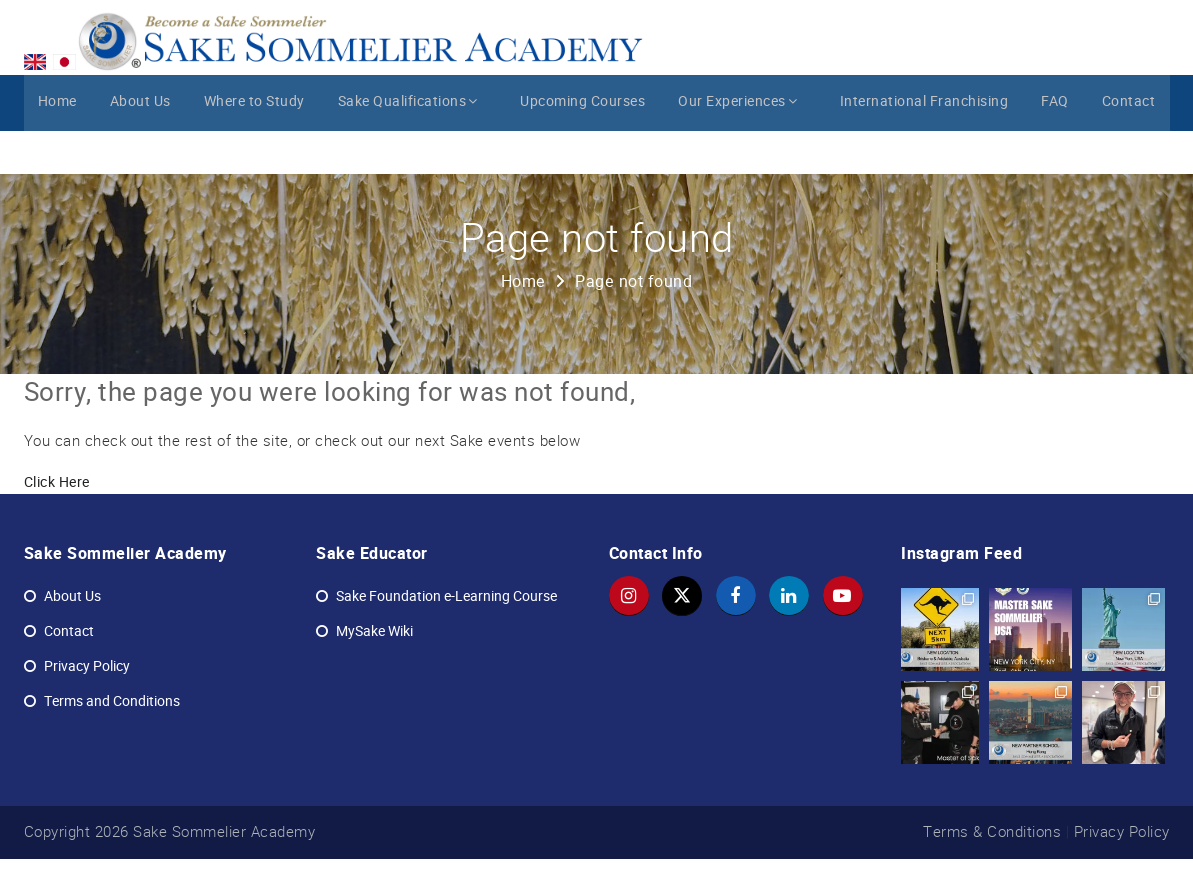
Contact (1129, 147)
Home (57, 147)
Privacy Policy (1122, 866)
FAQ (1054, 147)
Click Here (57, 518)
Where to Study (257, 147)
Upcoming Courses (582, 147)
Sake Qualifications (414, 147)
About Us (141, 147)
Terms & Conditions (992, 866)
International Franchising (920, 147)
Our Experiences (741, 147)
